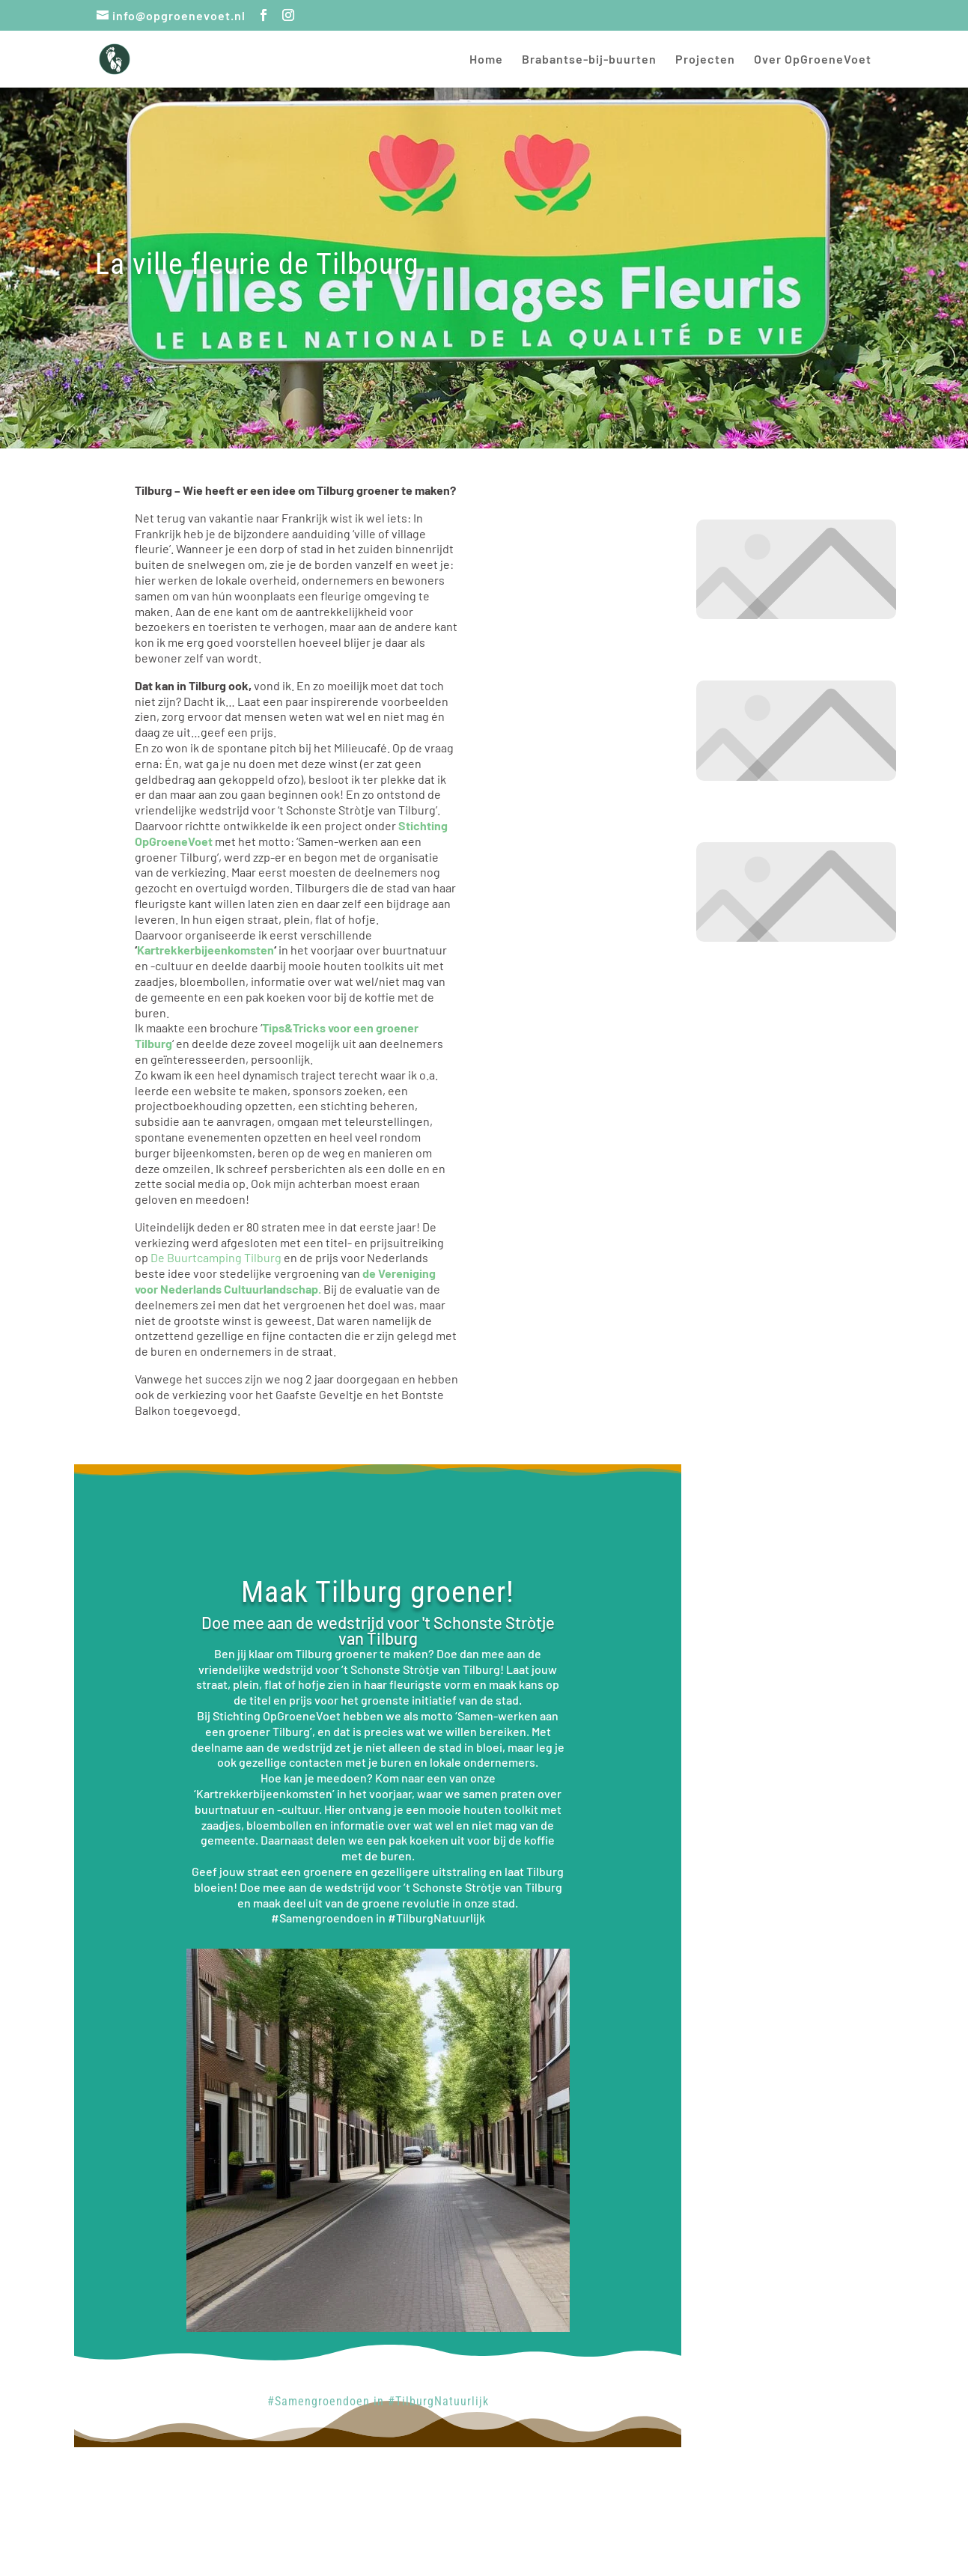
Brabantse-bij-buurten (589, 60)
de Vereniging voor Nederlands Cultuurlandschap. (285, 1281)
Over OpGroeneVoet (812, 60)
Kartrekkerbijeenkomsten (205, 950)
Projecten (705, 60)
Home (486, 60)
